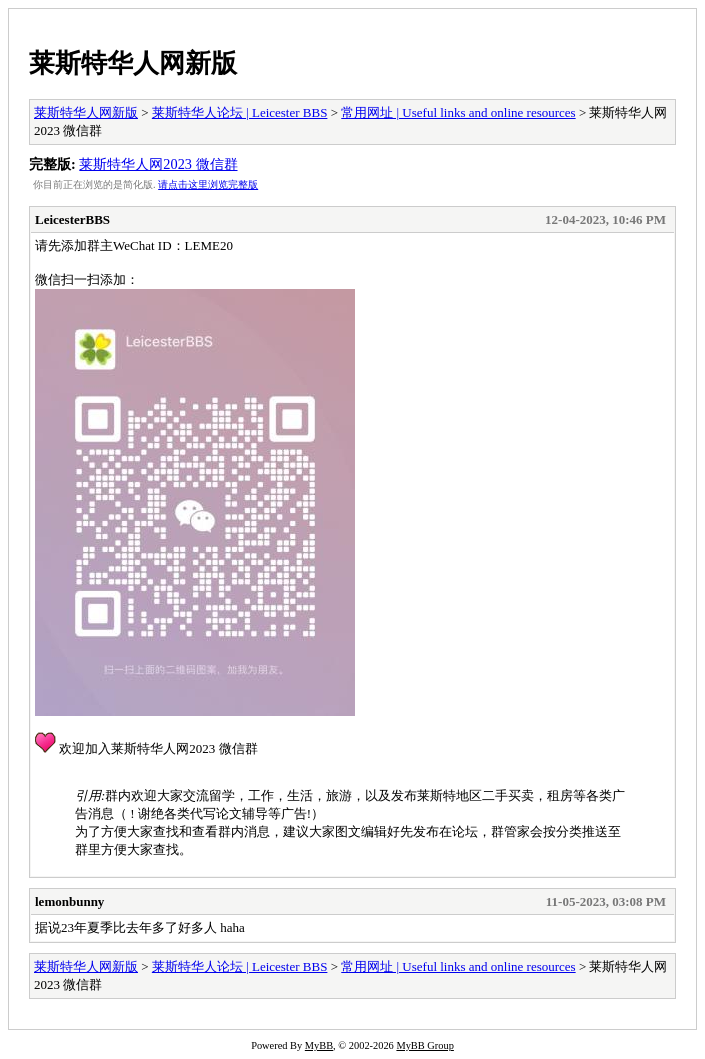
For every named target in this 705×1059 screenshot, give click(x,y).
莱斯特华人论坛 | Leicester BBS (240, 112)
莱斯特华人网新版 (133, 63)
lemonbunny (69, 901)
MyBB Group (424, 1045)
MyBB (319, 1045)
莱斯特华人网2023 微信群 (158, 164)
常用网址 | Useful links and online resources (458, 112)
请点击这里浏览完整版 (208, 184)
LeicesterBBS (72, 219)
